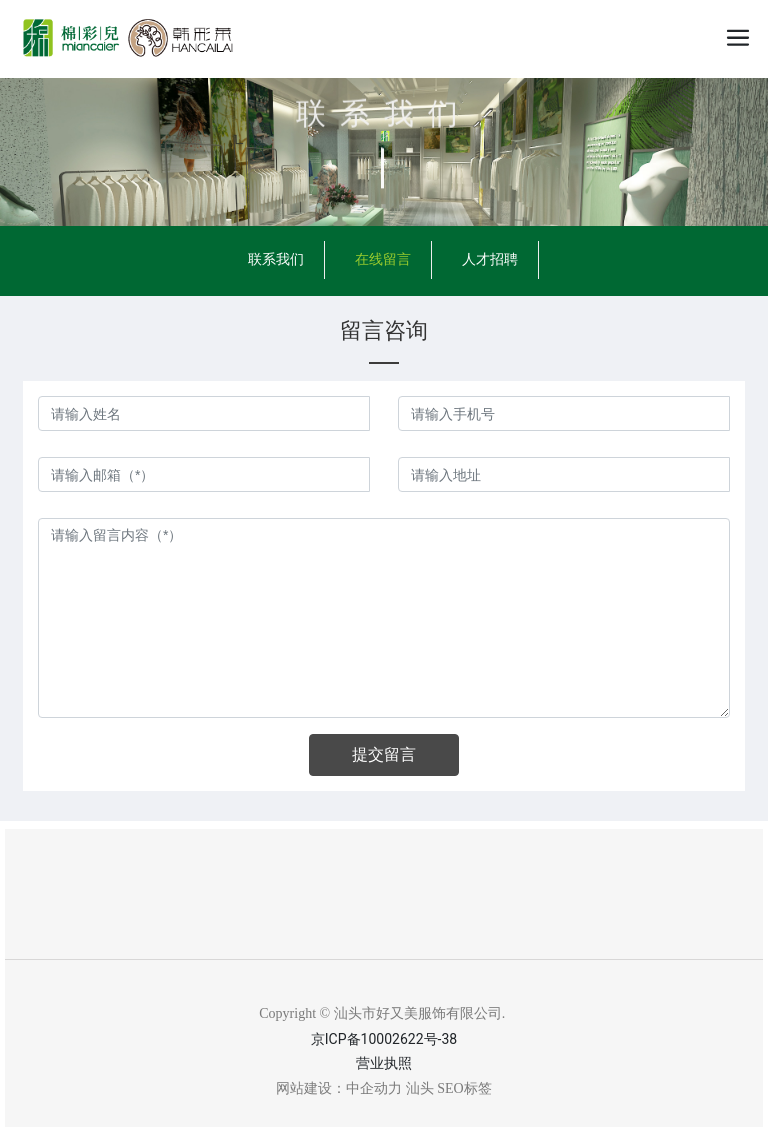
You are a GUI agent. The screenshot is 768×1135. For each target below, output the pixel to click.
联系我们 (384, 111)
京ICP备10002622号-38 (384, 1039)
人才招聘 (490, 259)
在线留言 (383, 259)
